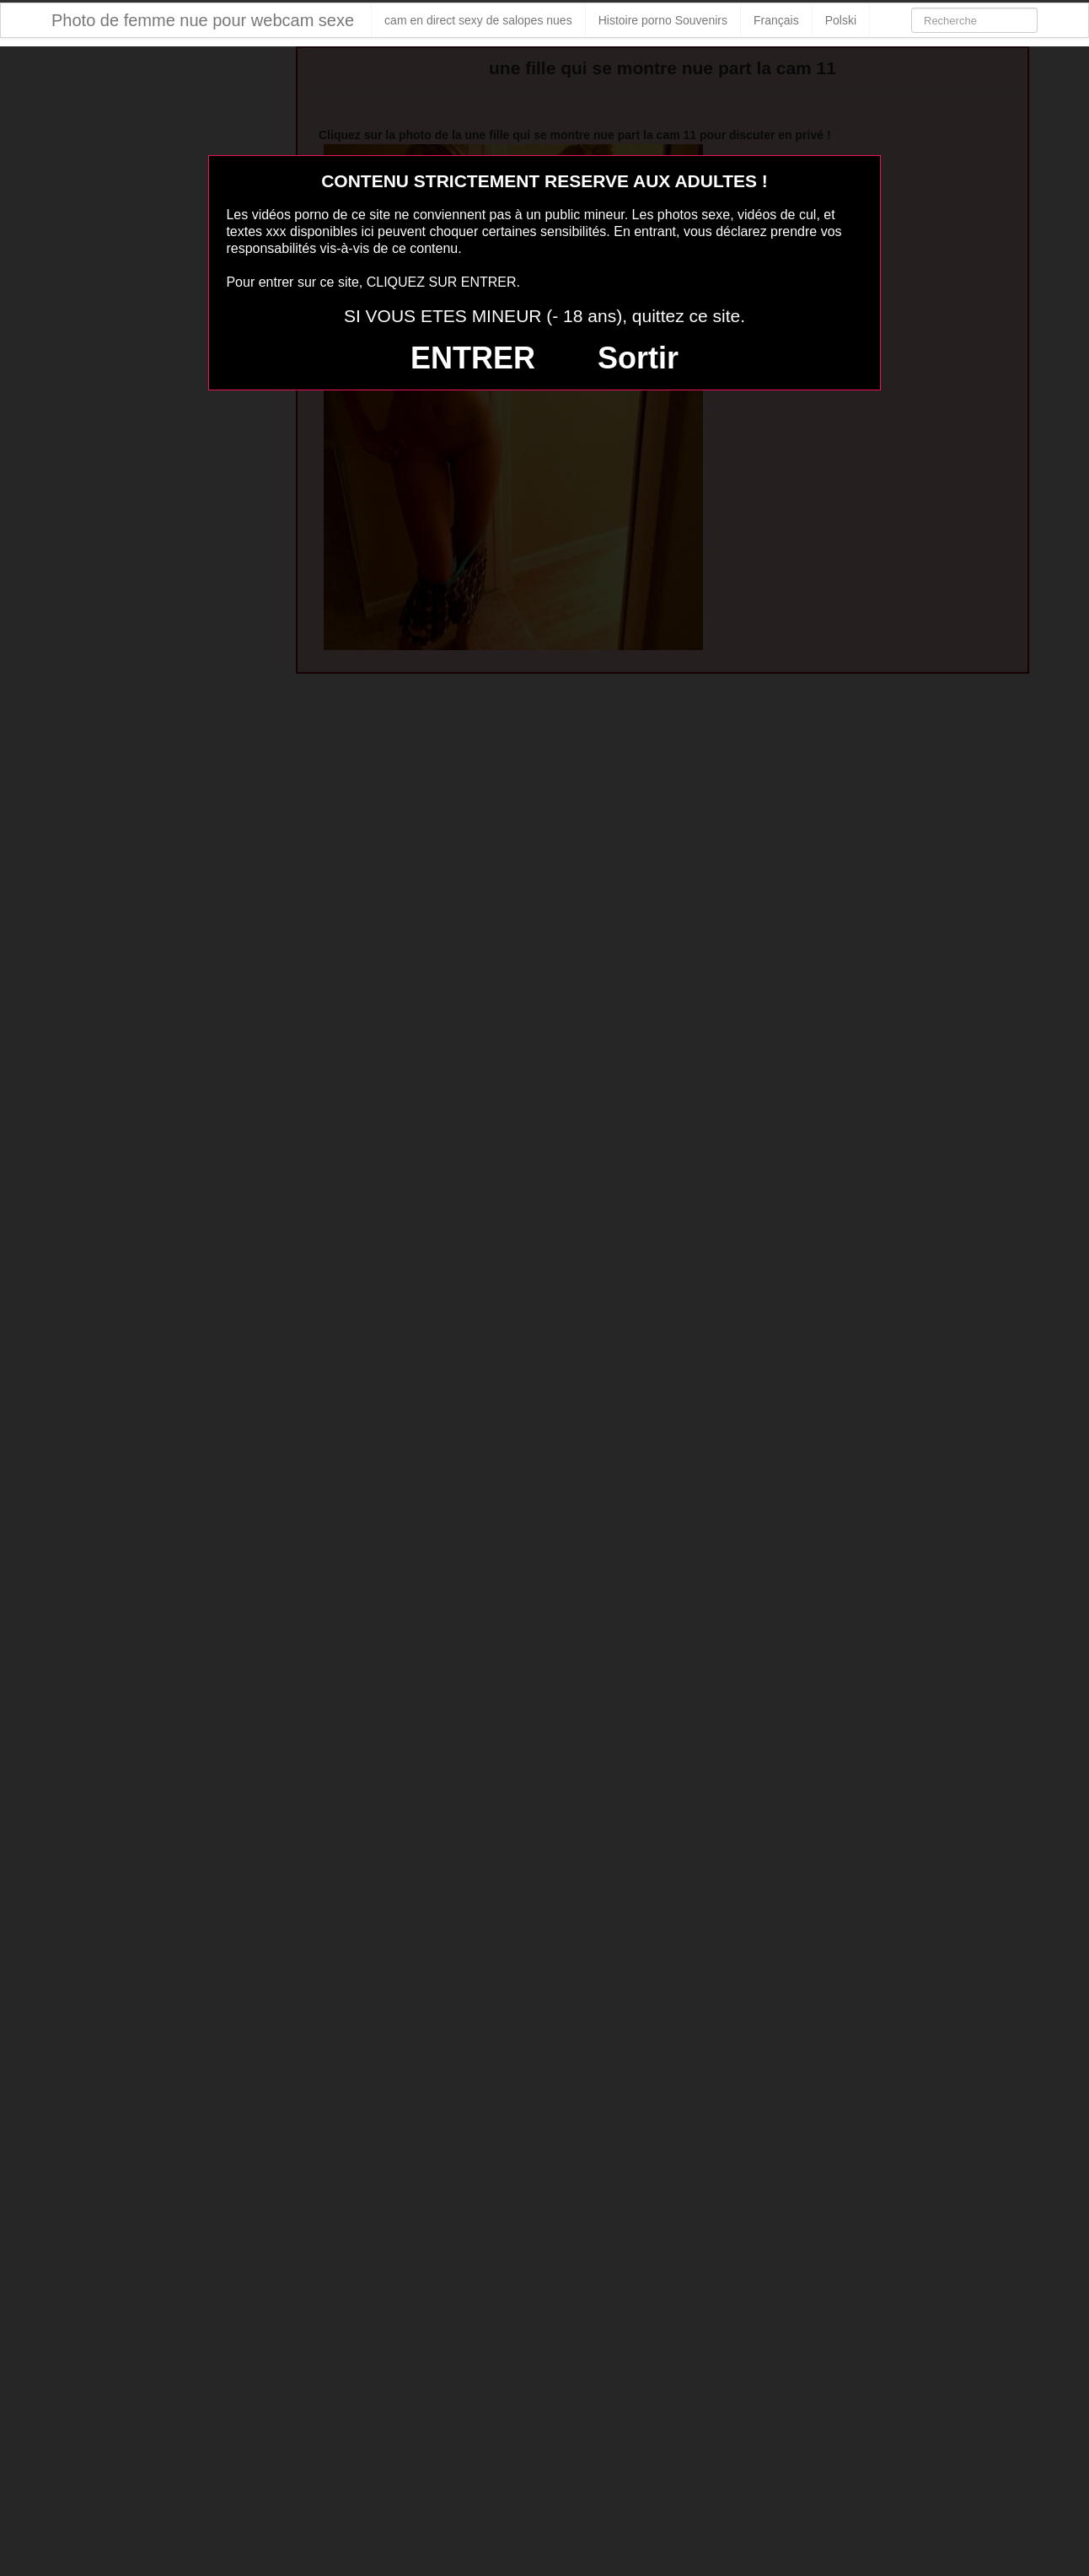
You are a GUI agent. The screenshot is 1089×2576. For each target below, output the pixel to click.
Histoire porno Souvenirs (662, 20)
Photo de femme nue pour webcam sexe (202, 20)
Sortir (638, 358)
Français (776, 20)
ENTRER (472, 358)
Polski (840, 20)
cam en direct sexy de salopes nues (478, 20)
